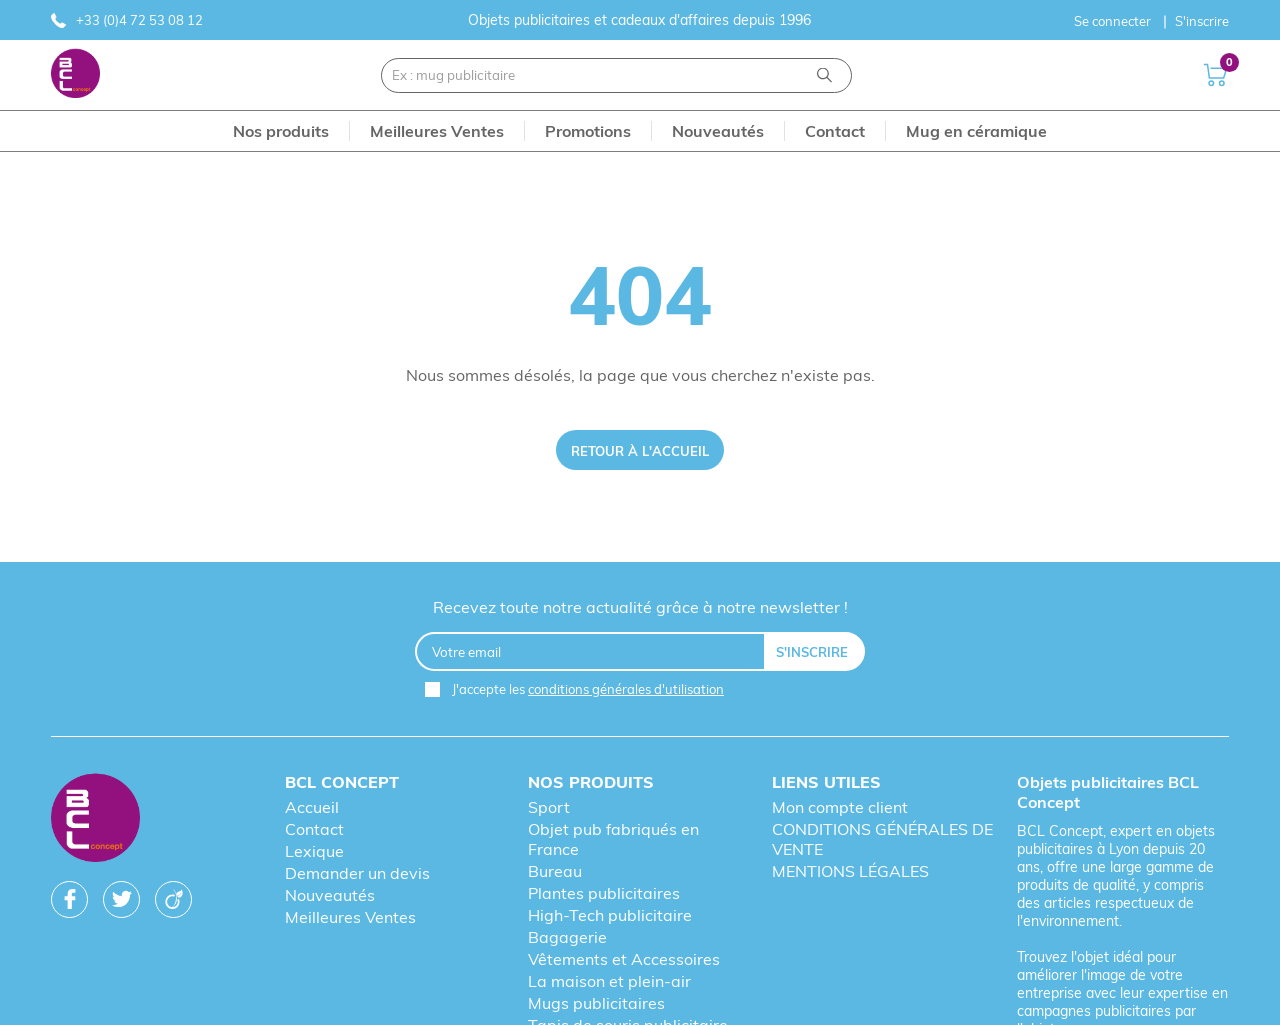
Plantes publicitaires (604, 893)
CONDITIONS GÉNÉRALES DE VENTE (882, 839)
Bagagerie (567, 937)
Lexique (314, 851)
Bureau (555, 871)
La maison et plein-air (609, 981)
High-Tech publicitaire (610, 915)
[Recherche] (824, 75)
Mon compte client (840, 807)
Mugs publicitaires (596, 1003)
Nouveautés (330, 895)
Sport (549, 807)
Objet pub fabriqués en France (613, 839)
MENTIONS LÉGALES (850, 871)
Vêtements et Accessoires (624, 959)
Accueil (312, 807)
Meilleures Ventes (350, 917)
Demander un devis (357, 873)
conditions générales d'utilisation (626, 689)
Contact (314, 829)
